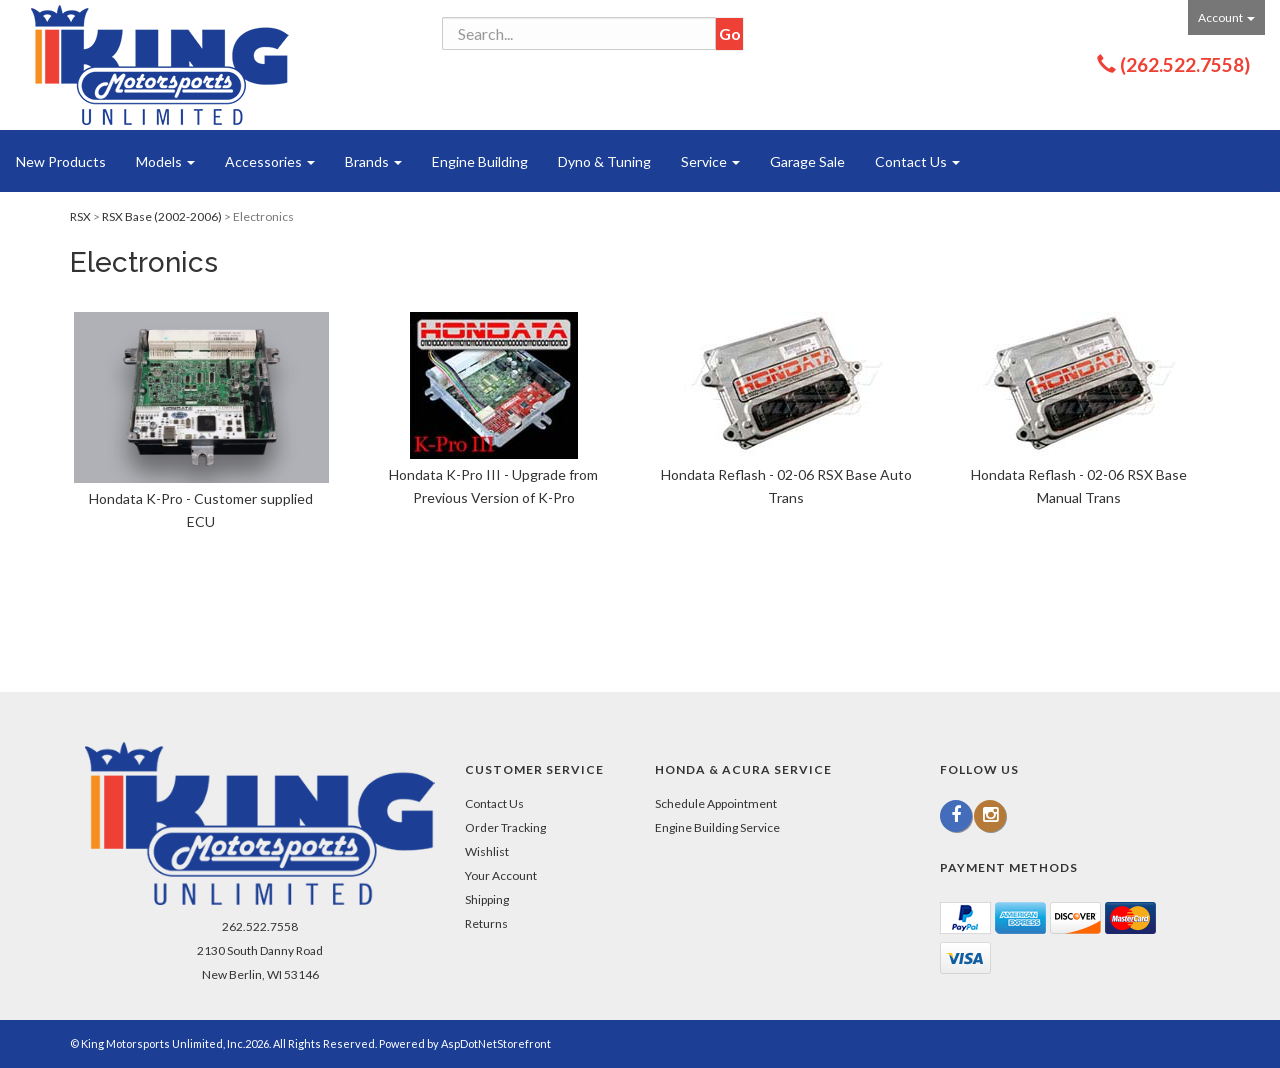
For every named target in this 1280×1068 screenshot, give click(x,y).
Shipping (487, 899)
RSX (80, 216)
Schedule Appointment (716, 803)
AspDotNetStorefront (496, 1043)
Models (165, 161)
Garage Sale (807, 161)
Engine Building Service (717, 827)
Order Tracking (505, 827)
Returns (486, 923)
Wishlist (487, 851)
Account (1226, 17)
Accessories (270, 161)
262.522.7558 (260, 926)
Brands (373, 161)
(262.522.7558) (1185, 64)
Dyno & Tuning (604, 161)
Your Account (501, 875)
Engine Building (480, 161)
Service (710, 161)
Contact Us (917, 161)
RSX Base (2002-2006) (162, 216)
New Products (61, 161)
